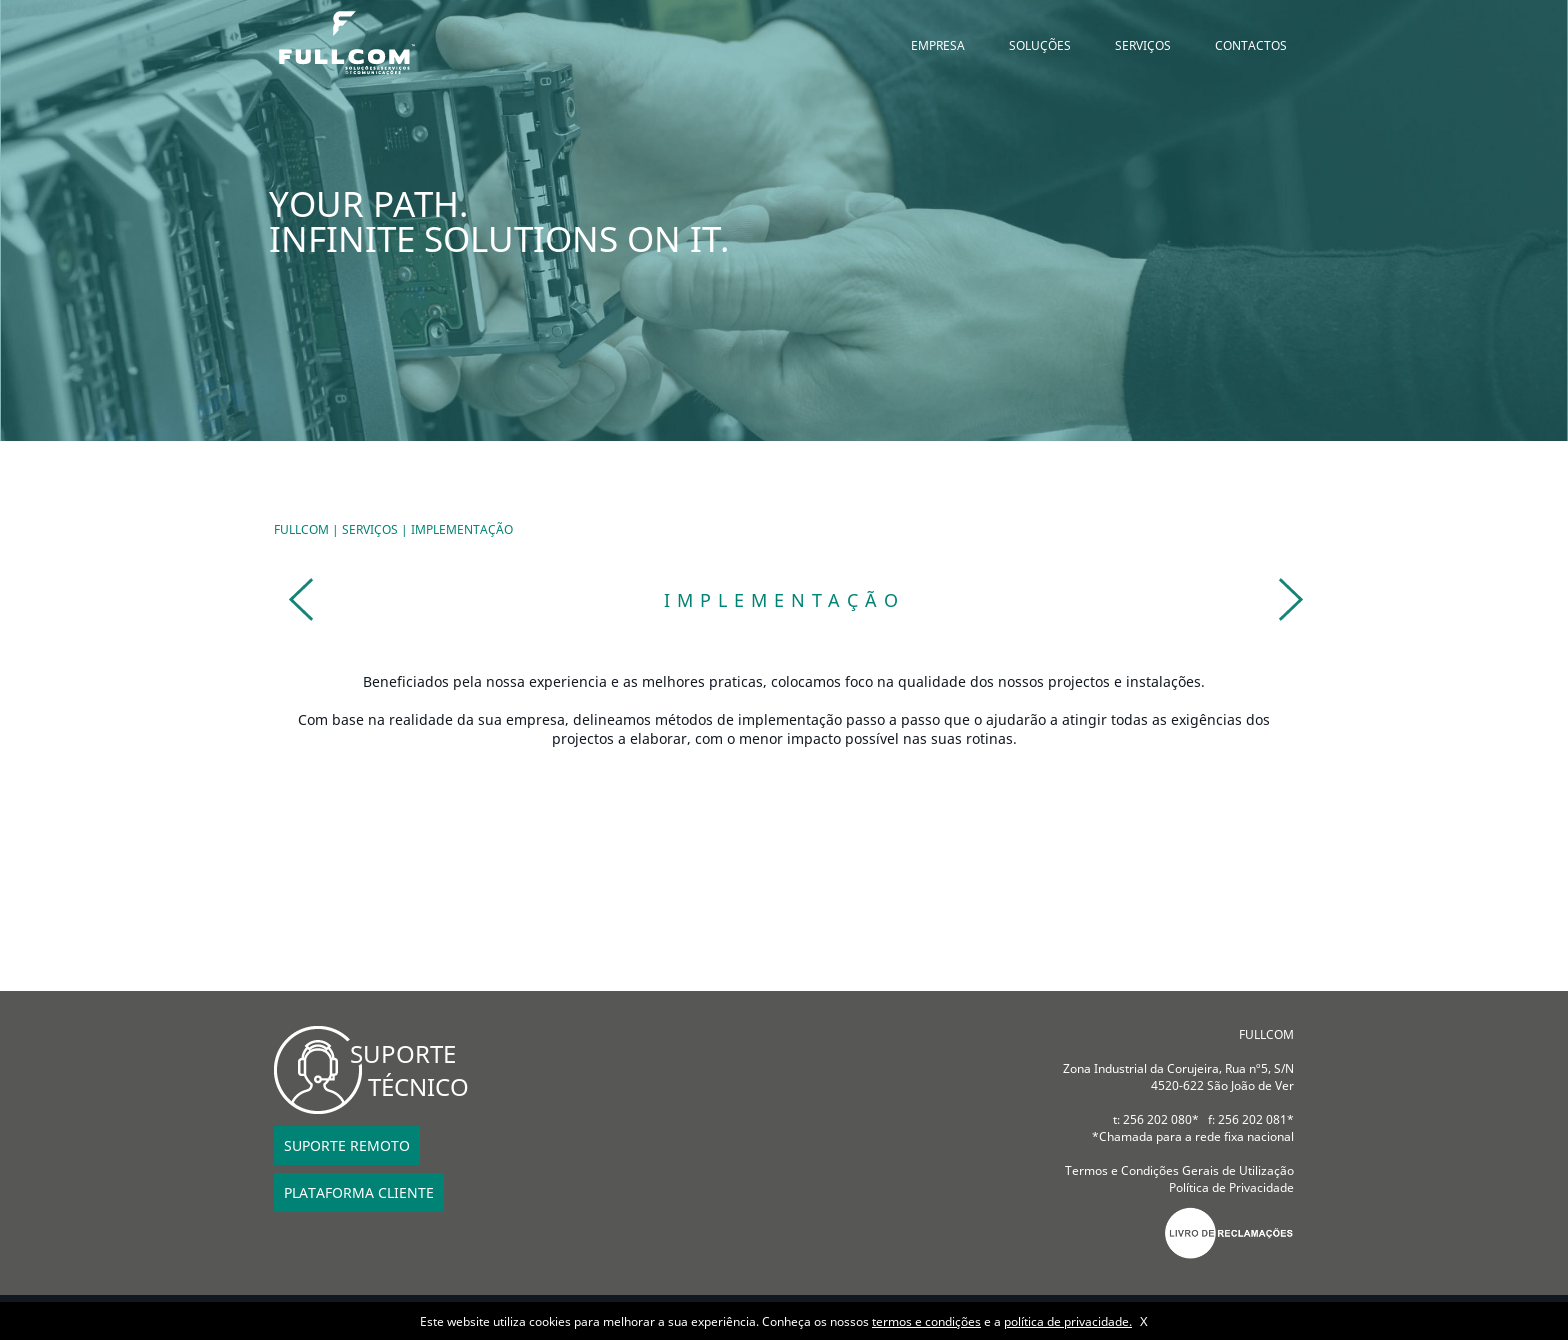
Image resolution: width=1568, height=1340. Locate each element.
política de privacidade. (1068, 1321)
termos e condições (926, 1321)
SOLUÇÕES (1040, 45)
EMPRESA (938, 45)
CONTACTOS (1251, 45)
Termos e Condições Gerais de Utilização (1179, 1170)
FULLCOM (301, 529)
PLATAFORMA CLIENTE (359, 1192)
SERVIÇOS (1143, 45)
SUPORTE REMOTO (347, 1145)
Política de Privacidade (1231, 1187)
